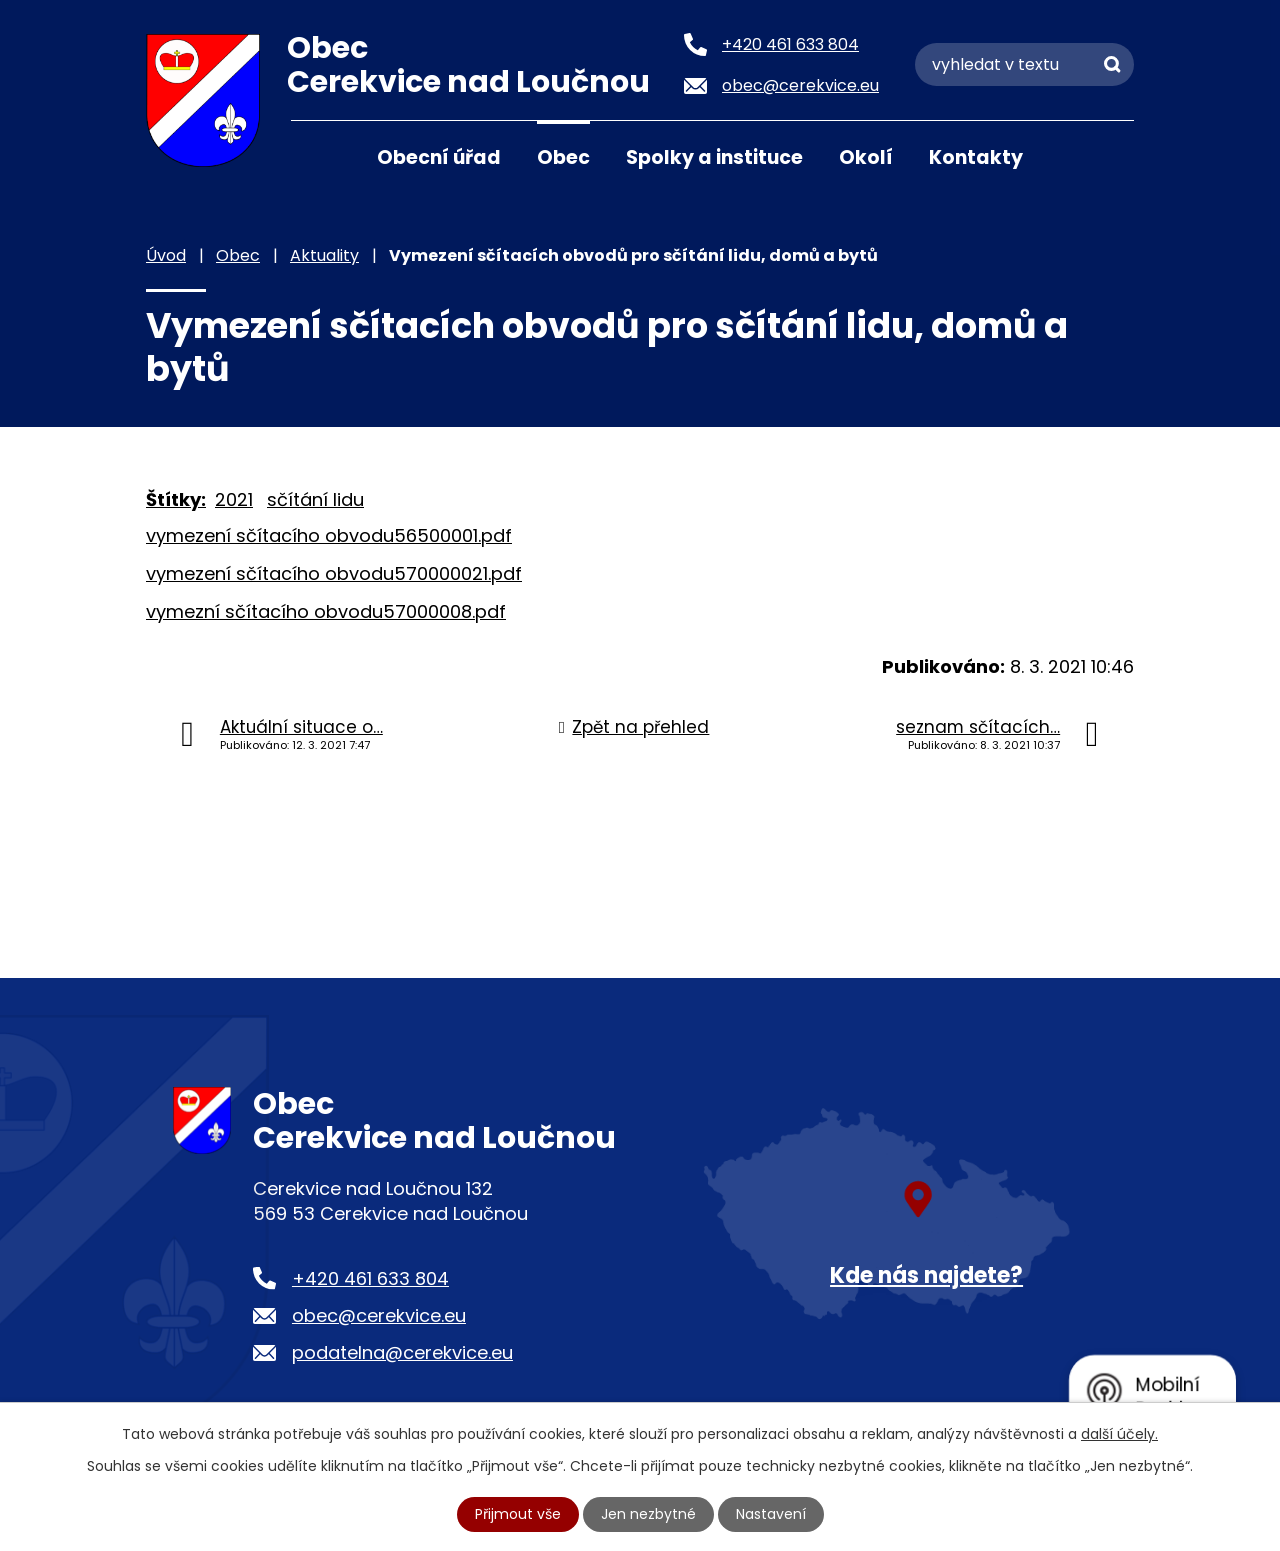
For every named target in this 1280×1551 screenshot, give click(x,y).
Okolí (866, 157)
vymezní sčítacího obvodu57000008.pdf (326, 611)
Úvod (316, 156)
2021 (234, 499)
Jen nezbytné (648, 1514)
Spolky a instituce (714, 157)
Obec (563, 157)
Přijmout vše (518, 1514)
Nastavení (771, 1514)
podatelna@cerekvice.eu (402, 1352)
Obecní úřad (439, 157)
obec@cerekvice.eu (379, 1315)
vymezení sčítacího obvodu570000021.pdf (334, 573)
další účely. (1119, 1434)
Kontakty (976, 157)
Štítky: (176, 499)
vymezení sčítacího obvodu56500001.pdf (329, 535)
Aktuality (324, 255)
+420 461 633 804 (370, 1278)
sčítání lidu (315, 499)
